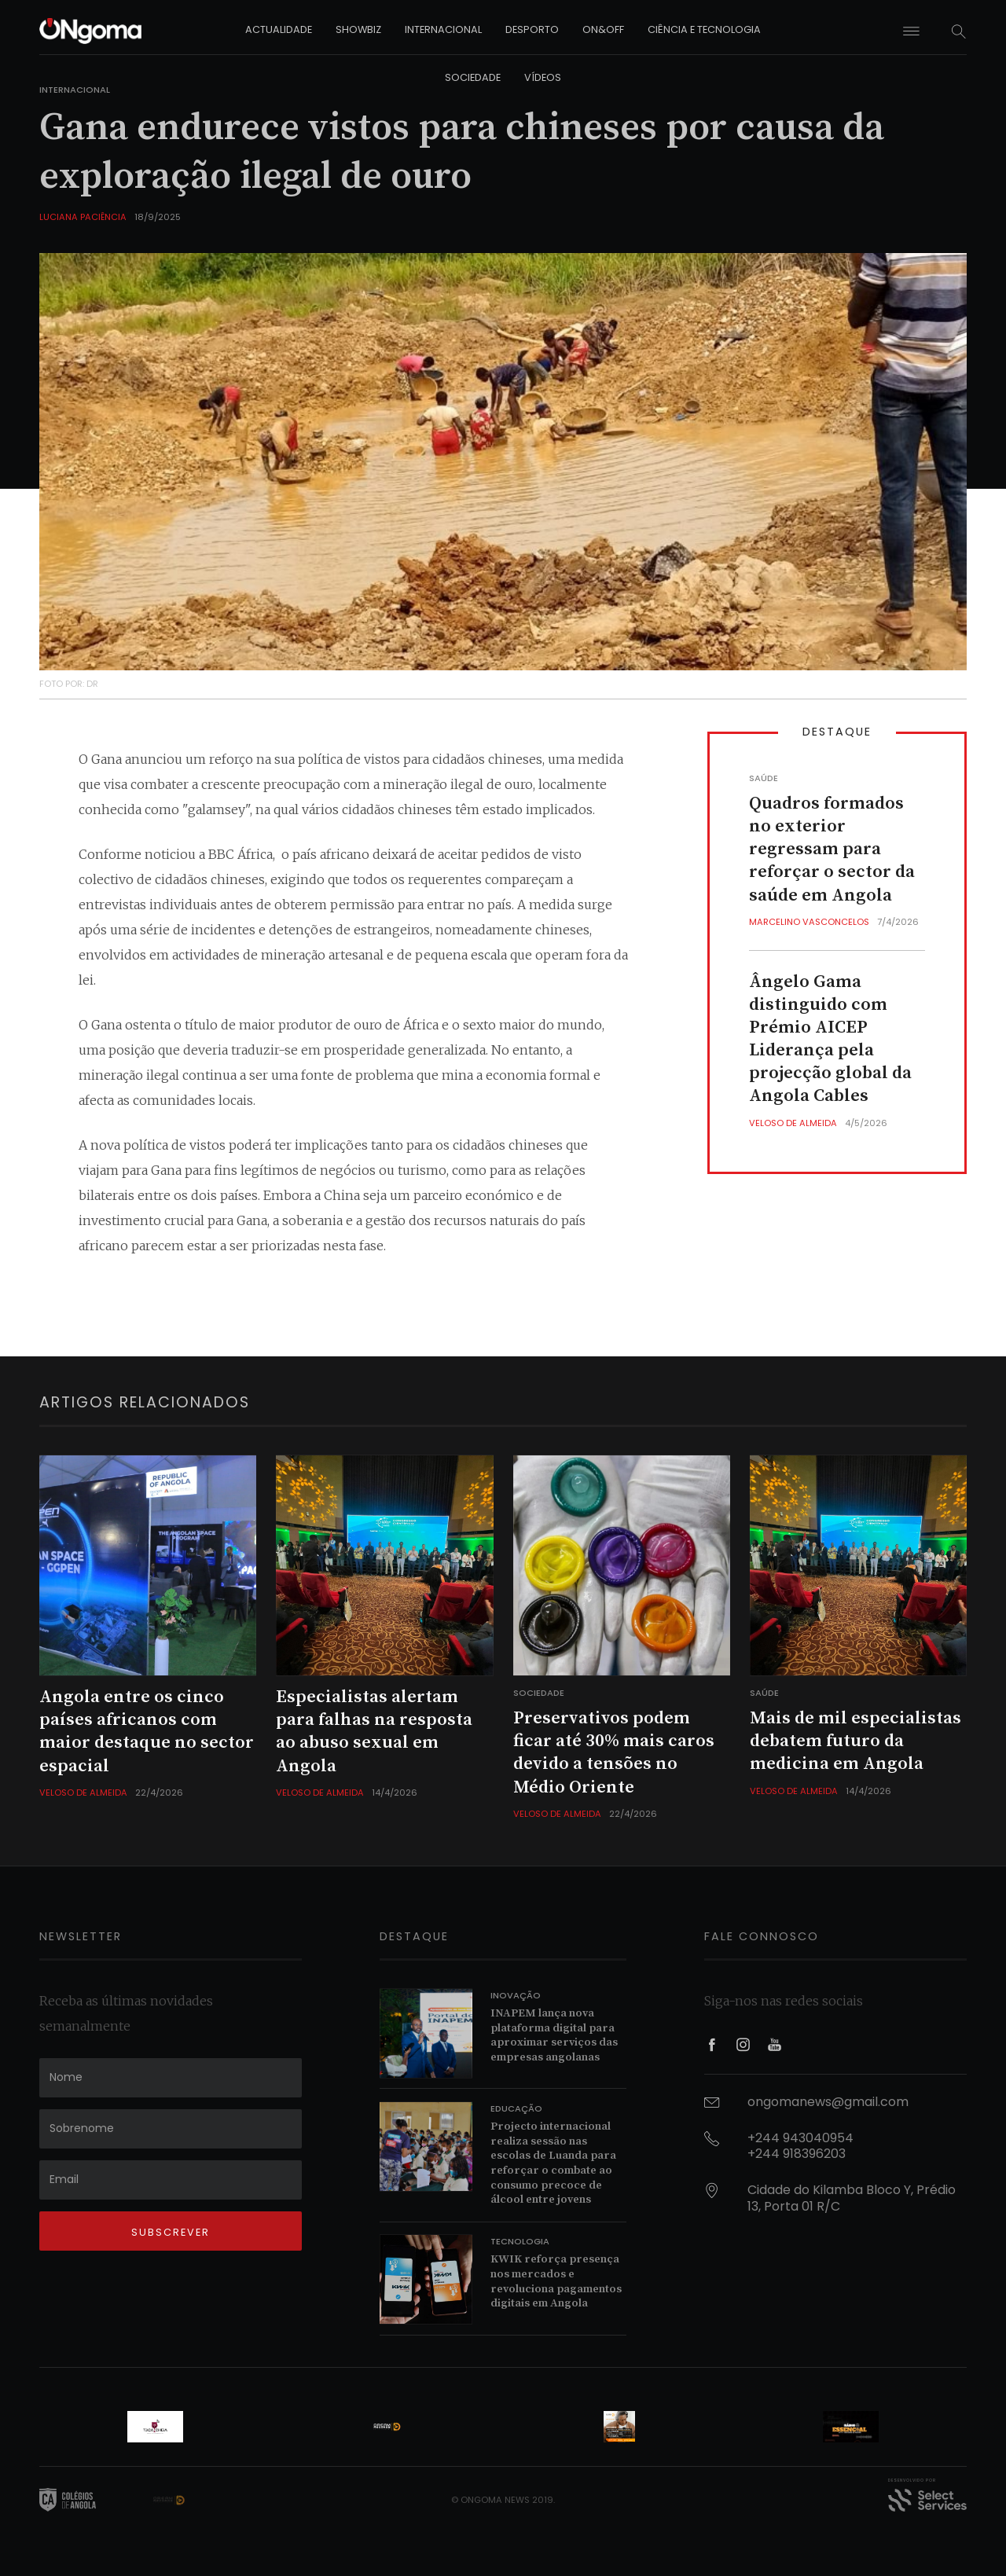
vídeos (542, 77)
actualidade (278, 29)
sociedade (473, 77)
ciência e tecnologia (704, 29)
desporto (532, 29)
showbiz (358, 29)
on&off (603, 29)
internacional (443, 29)
